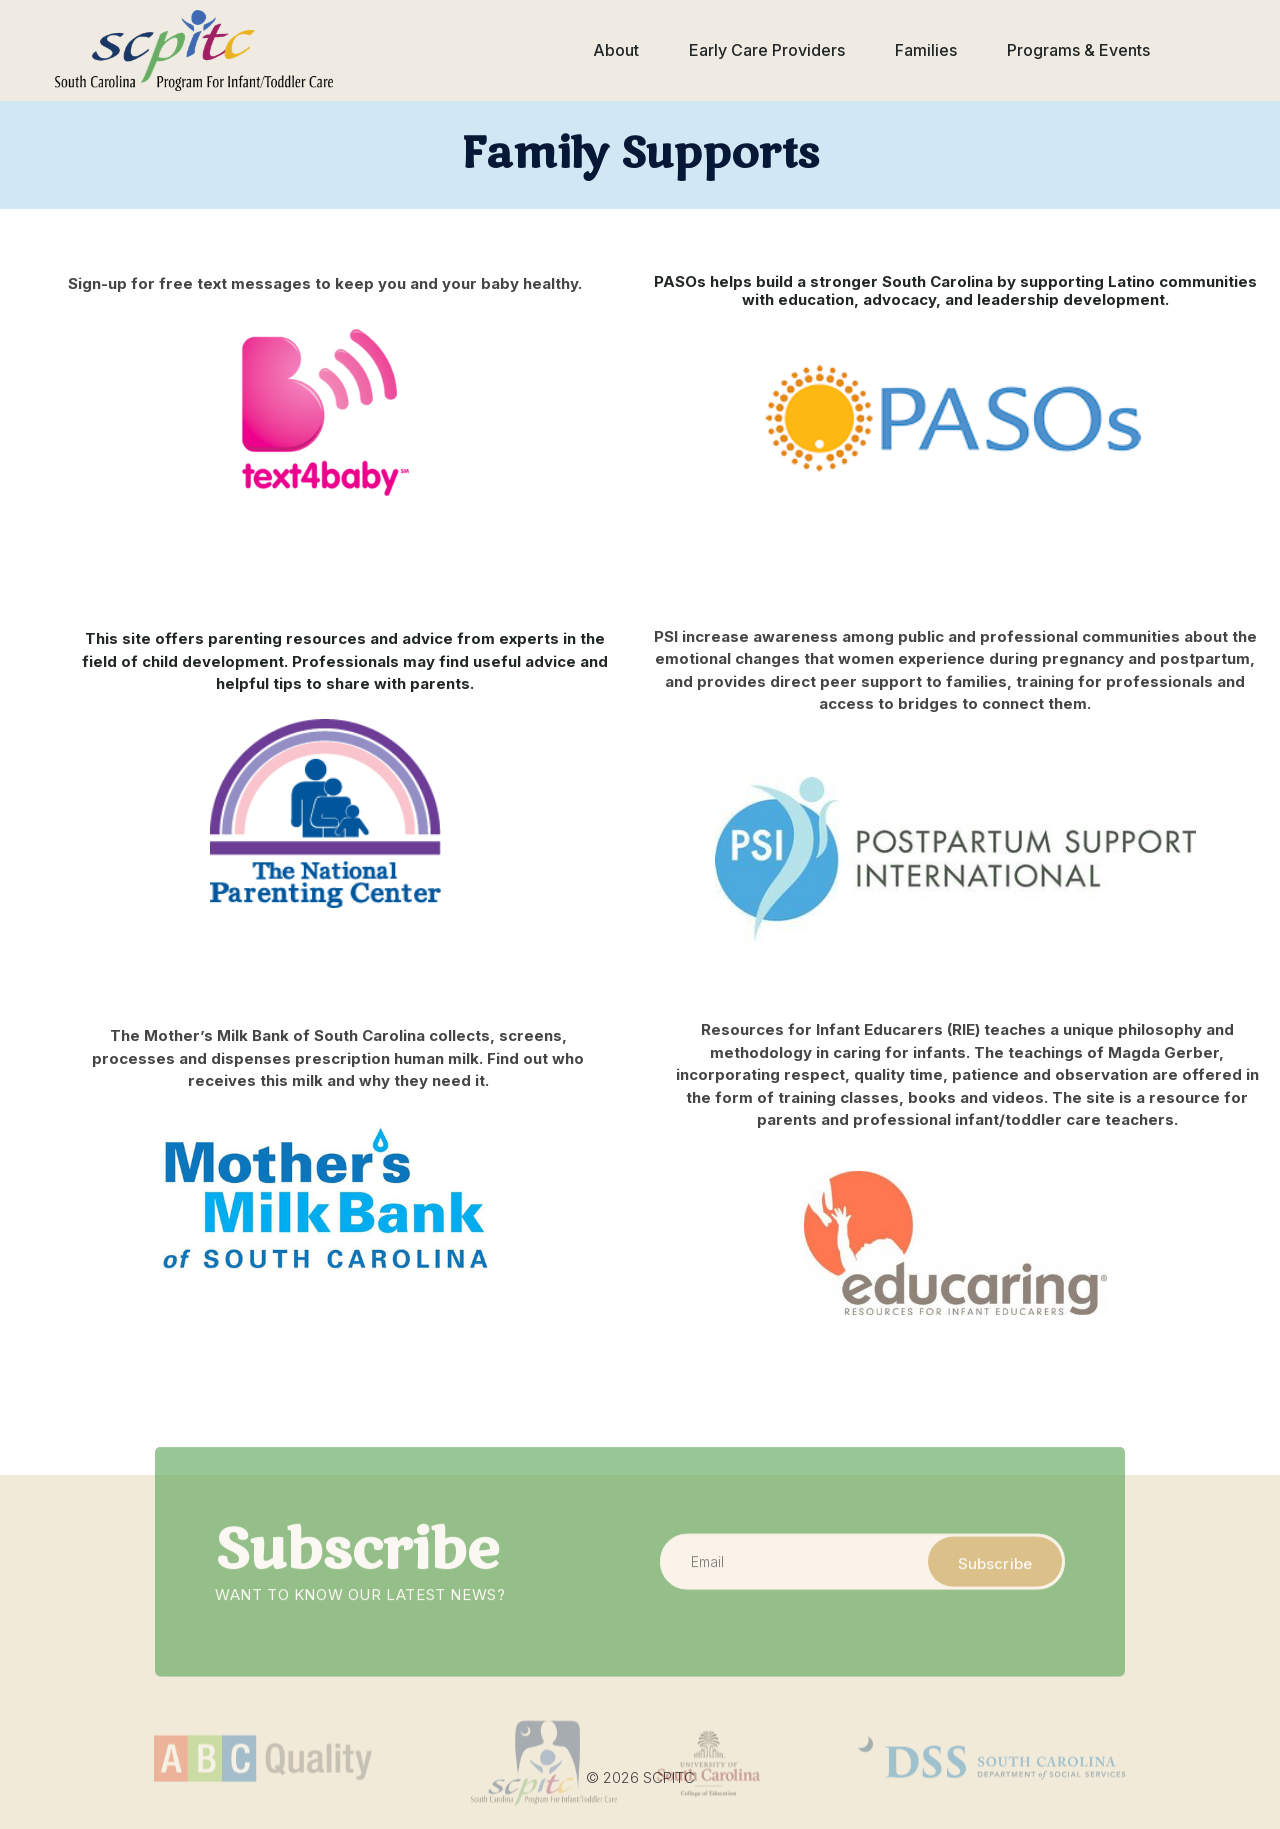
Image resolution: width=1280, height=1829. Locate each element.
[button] (616, 50)
